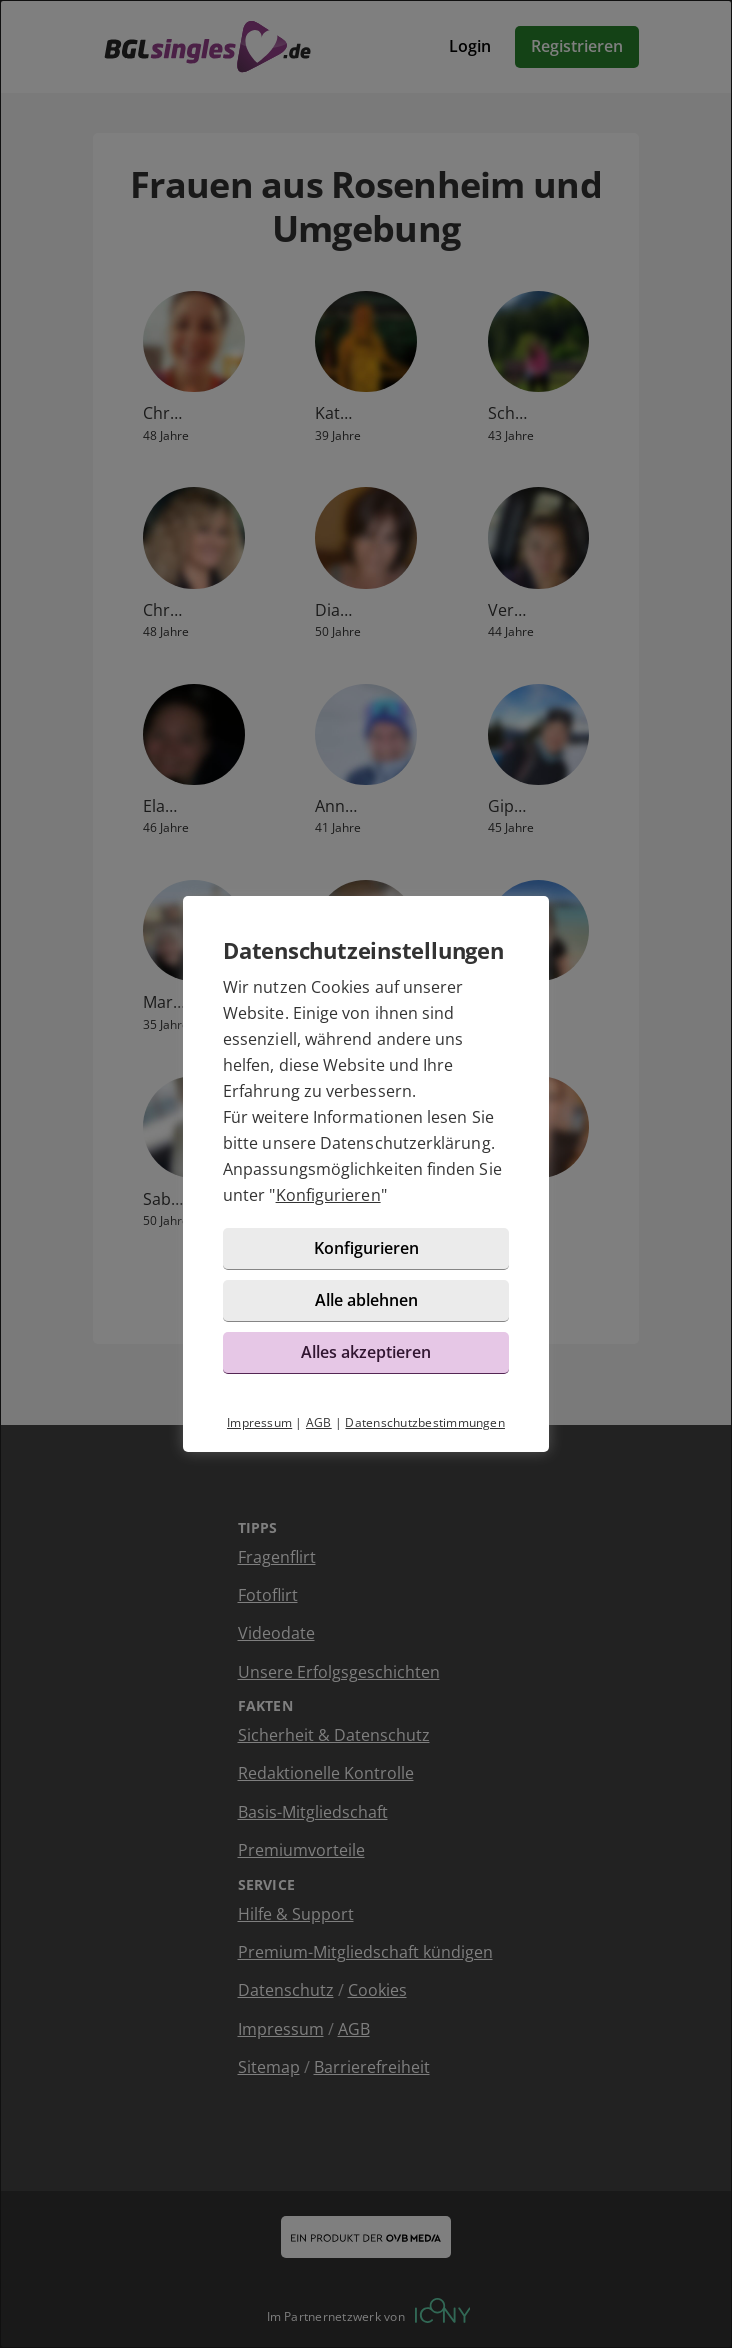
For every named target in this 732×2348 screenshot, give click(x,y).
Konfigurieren (328, 1195)
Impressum (259, 1422)
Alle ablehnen (366, 1300)
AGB (319, 1422)
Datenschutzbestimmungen (425, 1422)
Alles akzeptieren (366, 1352)
